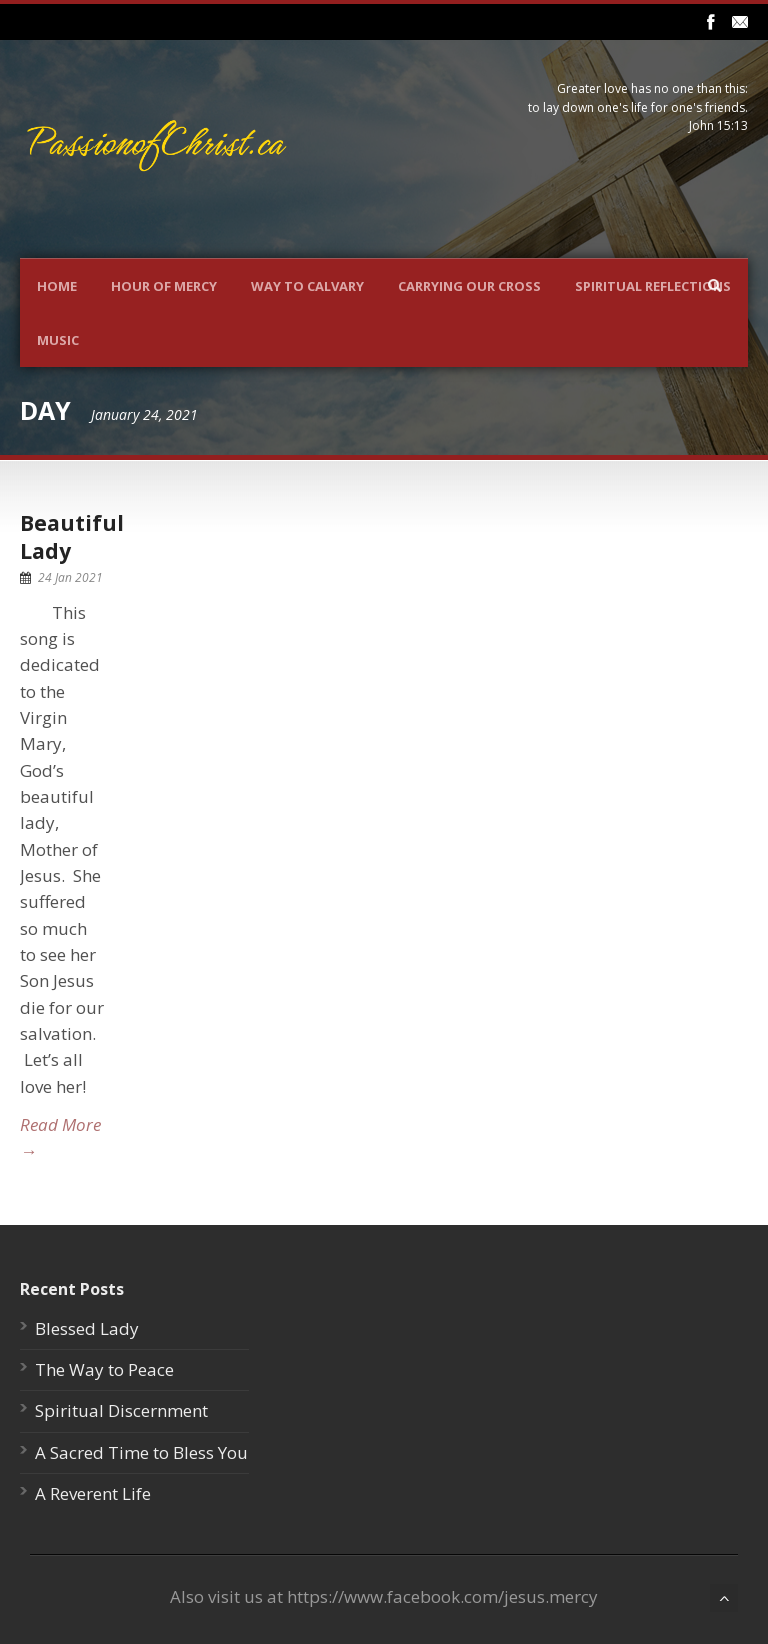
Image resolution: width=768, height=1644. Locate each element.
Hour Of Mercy (164, 286)
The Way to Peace (104, 1369)
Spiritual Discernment (121, 1410)
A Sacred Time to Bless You (141, 1452)
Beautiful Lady (72, 536)
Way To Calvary (307, 286)
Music (58, 340)
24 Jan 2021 (70, 577)
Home (57, 286)
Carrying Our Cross (469, 286)
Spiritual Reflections (653, 286)
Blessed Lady (87, 1328)
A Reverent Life (93, 1493)
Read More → (60, 1137)
